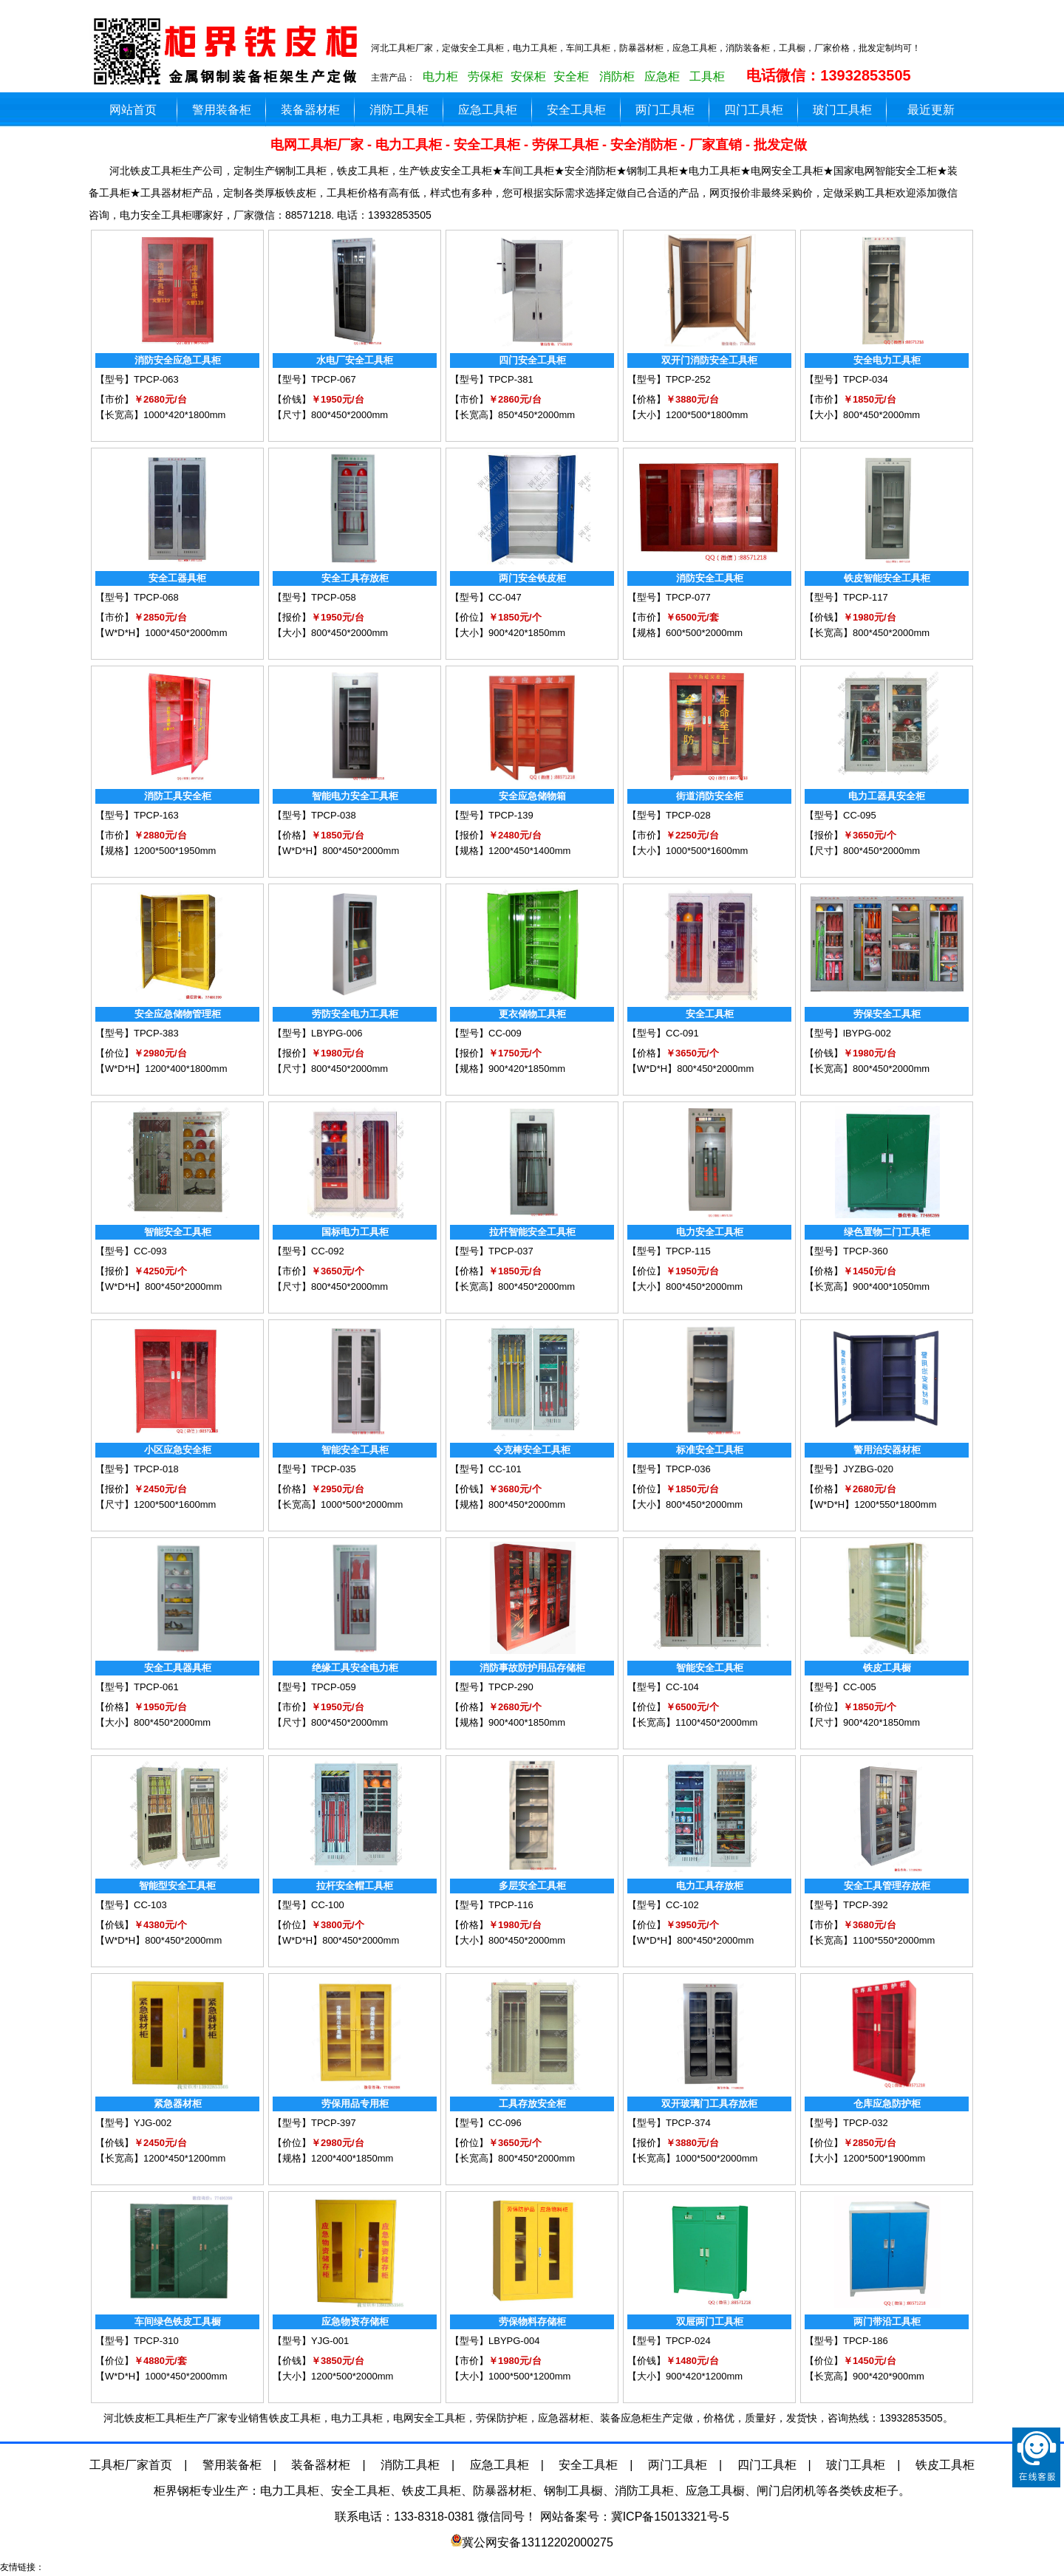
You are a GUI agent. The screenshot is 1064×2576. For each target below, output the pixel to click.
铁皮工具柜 (945, 2465)
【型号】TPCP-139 (491, 815)
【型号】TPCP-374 (669, 2122)
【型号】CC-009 (486, 1033)
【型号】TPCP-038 (314, 815)
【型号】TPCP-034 (846, 379)
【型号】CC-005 (840, 1686)
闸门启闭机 (786, 2490)
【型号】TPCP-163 (137, 815)
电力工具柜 (289, 2490)
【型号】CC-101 (486, 1469)
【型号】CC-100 (308, 1904)
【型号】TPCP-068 (137, 597)
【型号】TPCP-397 (314, 2122)
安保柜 (528, 76)
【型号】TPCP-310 (137, 2340)
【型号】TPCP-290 (491, 1686)
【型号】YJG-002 (133, 2122)
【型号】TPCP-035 (314, 1469)
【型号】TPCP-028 (669, 815)
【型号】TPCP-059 (314, 1686)
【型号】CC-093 (131, 1251)
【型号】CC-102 (663, 1904)
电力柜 (440, 76)
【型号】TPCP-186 (846, 2340)
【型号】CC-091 (663, 1033)
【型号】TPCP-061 (137, 1686)
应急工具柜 (487, 109)
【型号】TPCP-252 (669, 379)
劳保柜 (485, 76)
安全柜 (571, 76)
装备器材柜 (310, 109)
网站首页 (133, 109)
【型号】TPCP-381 (491, 379)
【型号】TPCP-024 (669, 2340)
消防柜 (617, 76)
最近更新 (931, 109)
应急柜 (662, 76)
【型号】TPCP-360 (846, 1251)
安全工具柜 (576, 109)
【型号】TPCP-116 (491, 1904)
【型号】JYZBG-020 (849, 1469)
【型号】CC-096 (486, 2122)
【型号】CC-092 (308, 1251)
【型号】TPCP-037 (491, 1251)
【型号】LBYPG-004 (494, 2340)
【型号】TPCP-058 (314, 597)
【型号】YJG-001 (311, 2340)
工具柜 (707, 76)
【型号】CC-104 (663, 1686)
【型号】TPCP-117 (846, 597)
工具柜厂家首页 (130, 2465)
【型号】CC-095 (840, 815)
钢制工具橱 (573, 2490)
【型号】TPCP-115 (669, 1251)
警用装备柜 (221, 109)
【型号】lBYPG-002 (848, 1033)
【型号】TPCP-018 (137, 1469)
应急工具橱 (715, 2490)
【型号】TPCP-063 (137, 379)
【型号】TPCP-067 (314, 379)
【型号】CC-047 (486, 597)
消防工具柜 (399, 109)
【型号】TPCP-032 (846, 2122)
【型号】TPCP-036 (669, 1469)
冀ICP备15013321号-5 (670, 2516)
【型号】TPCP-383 (137, 1033)
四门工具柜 (753, 109)
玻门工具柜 (842, 109)
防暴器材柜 (502, 2490)
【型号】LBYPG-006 (317, 1033)
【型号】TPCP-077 (669, 597)
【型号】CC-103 (131, 1904)
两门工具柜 (665, 109)
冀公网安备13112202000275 (537, 2542)
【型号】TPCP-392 (846, 1904)
